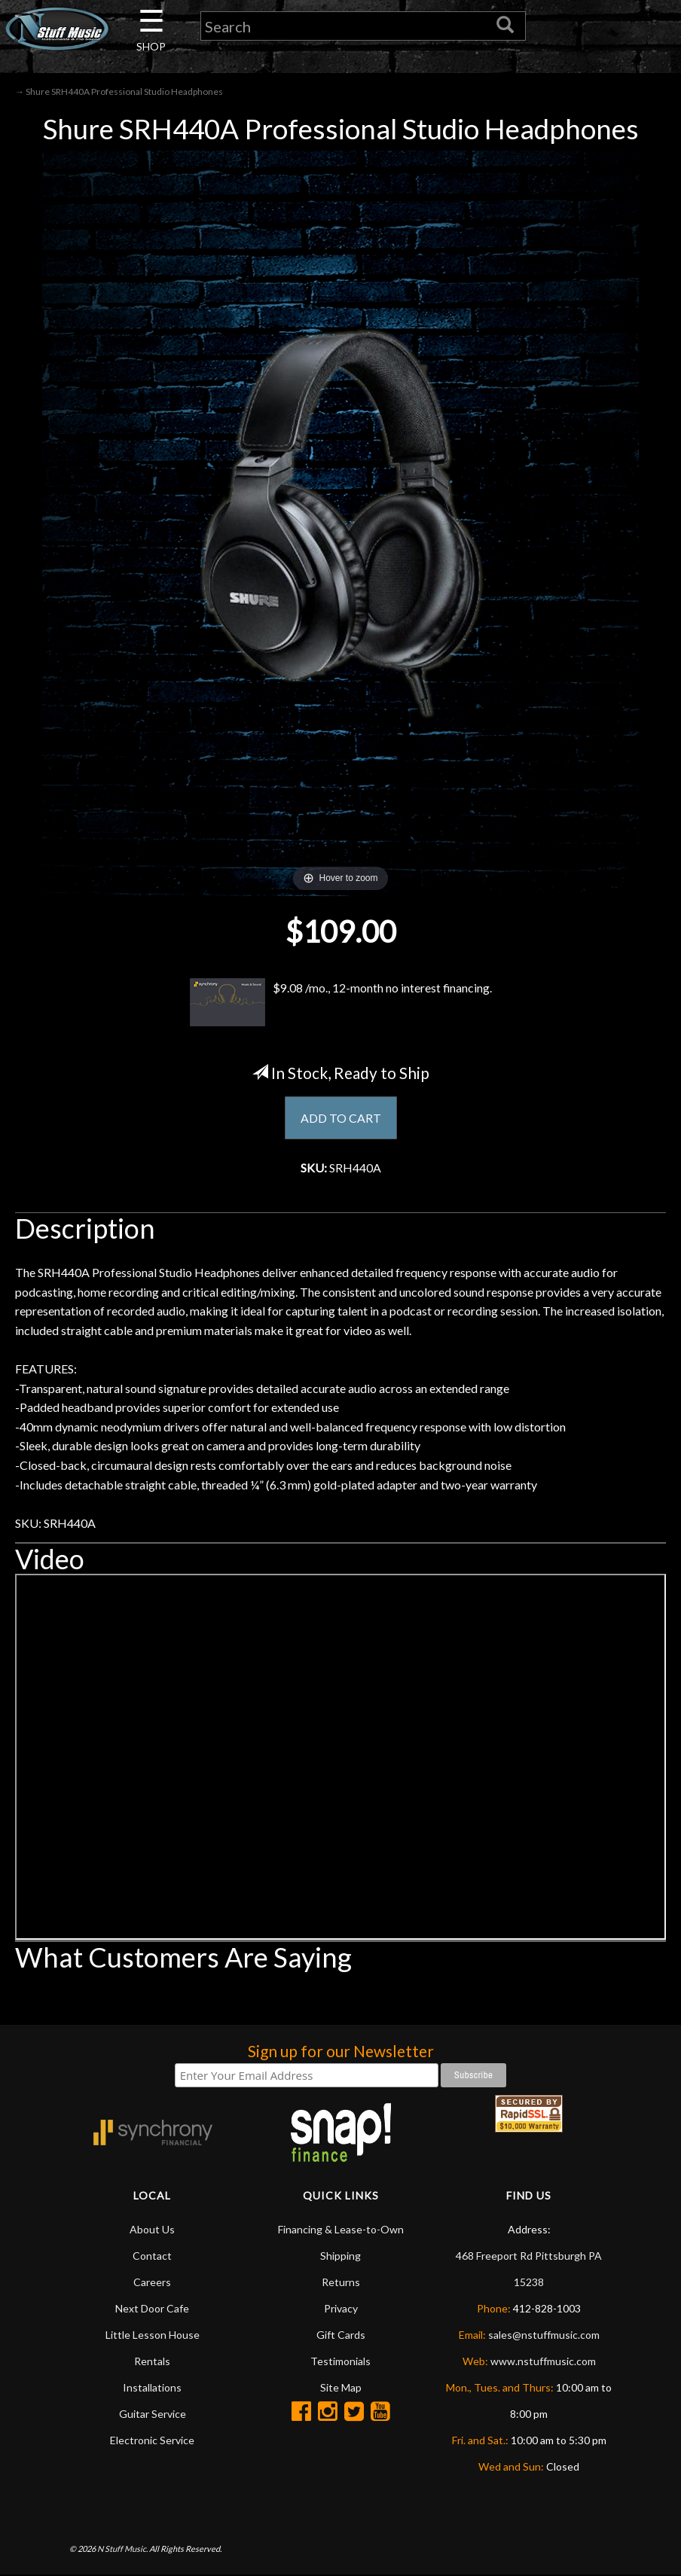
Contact (152, 2255)
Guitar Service (152, 2413)
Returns (341, 2282)
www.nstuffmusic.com (543, 2361)
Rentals (152, 2361)
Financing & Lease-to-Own (341, 2229)
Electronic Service (152, 2440)
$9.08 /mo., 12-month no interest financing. (340, 1002)
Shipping (340, 2255)
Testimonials (340, 2361)
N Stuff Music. (122, 2549)
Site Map (341, 2387)
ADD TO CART (341, 1118)
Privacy (341, 2308)
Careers (152, 2282)
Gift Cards (340, 2334)
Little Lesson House (152, 2334)
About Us (152, 2229)
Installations (152, 2387)
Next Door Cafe (152, 2308)
